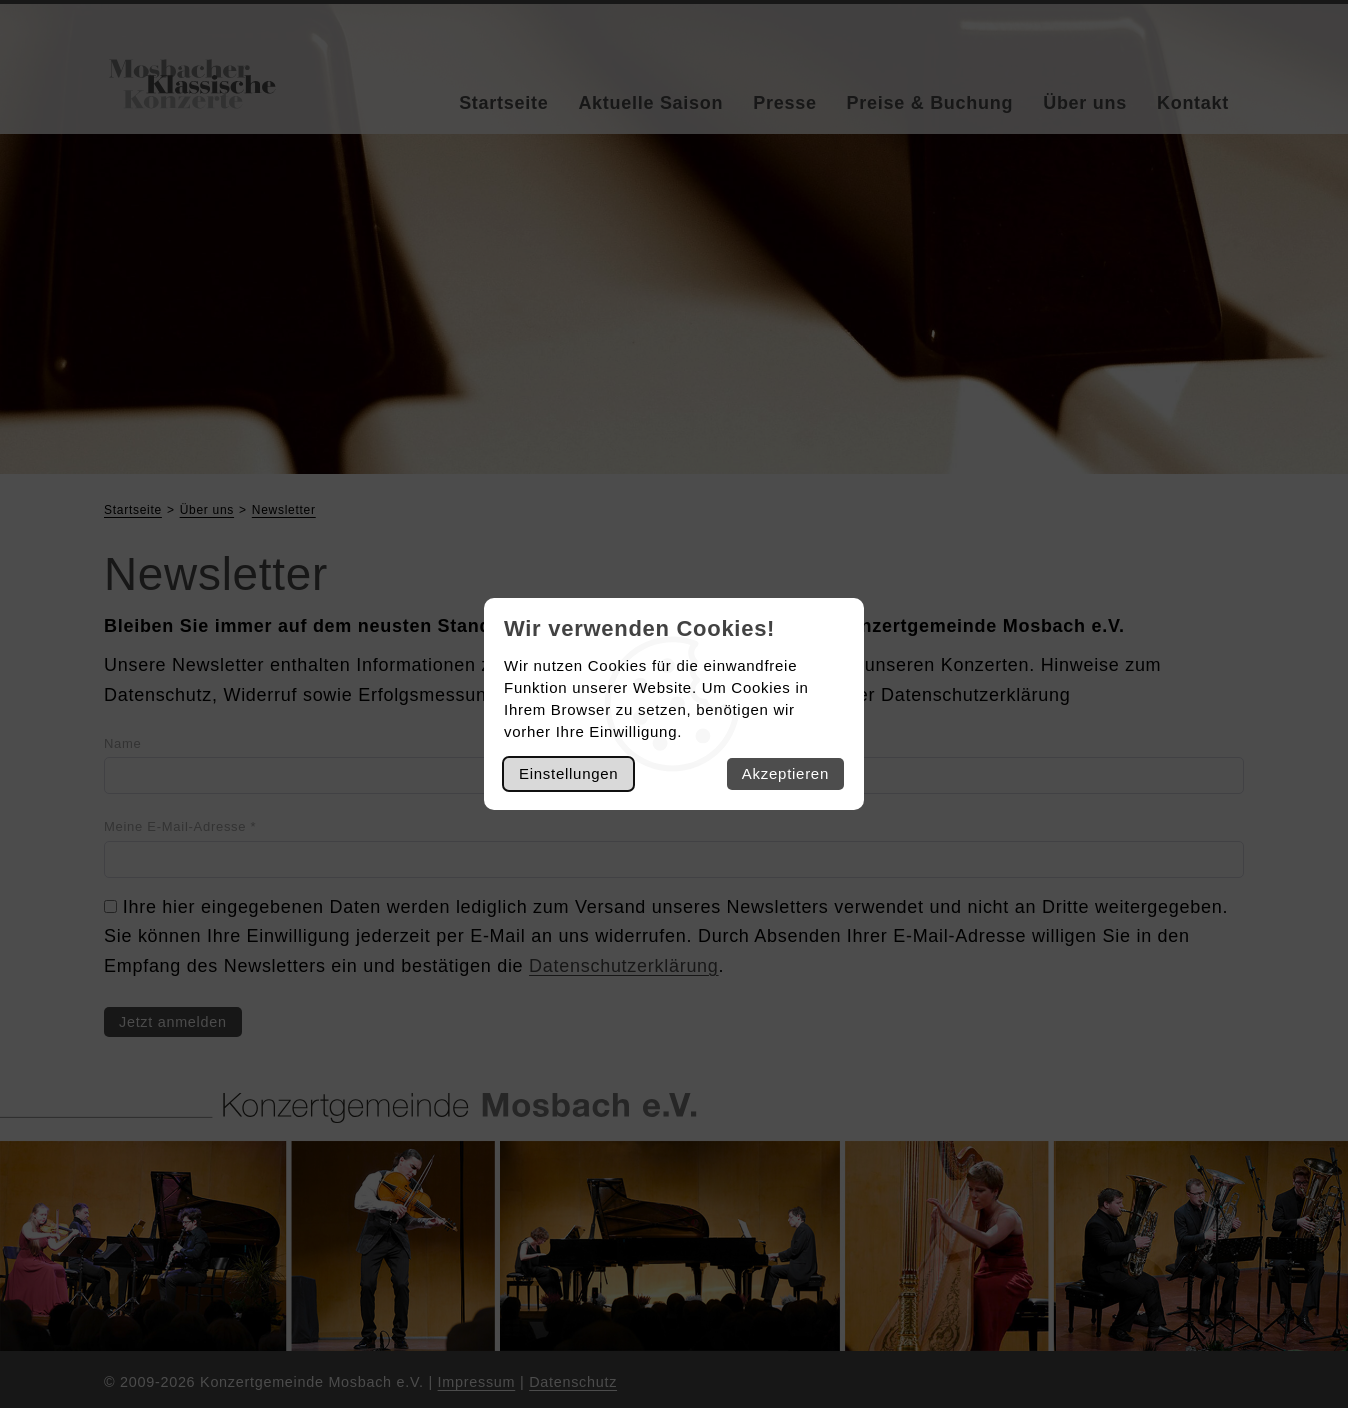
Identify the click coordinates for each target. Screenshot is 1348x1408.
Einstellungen (568, 773)
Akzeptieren (785, 773)
